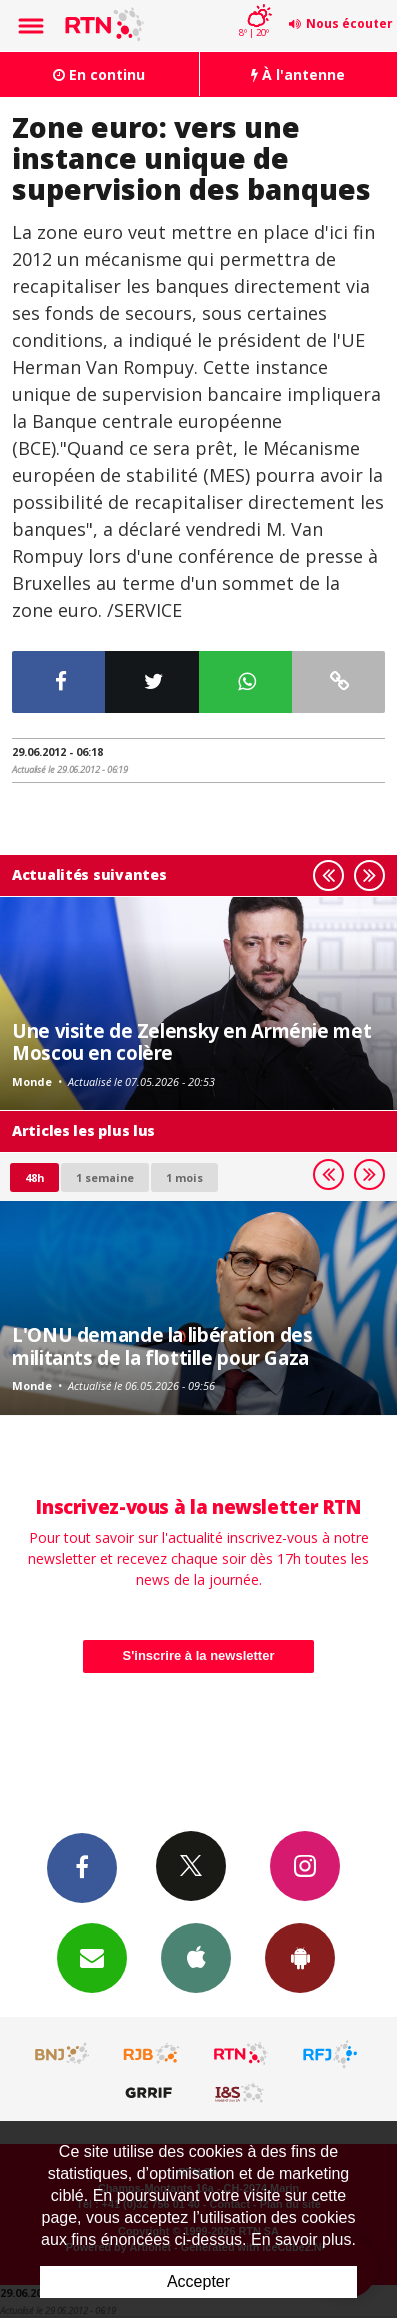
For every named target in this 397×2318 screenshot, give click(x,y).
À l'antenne (298, 74)
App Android (300, 1957)
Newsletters (92, 1957)
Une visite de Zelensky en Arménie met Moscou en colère (191, 1041)
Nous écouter (349, 23)
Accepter (198, 2281)
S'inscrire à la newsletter (199, 1655)
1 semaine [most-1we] (105, 1177)
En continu (99, 74)
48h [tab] (34, 1177)
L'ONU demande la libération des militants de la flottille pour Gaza (162, 1345)
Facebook (82, 1867)
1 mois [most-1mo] (184, 1177)
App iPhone (196, 1957)
